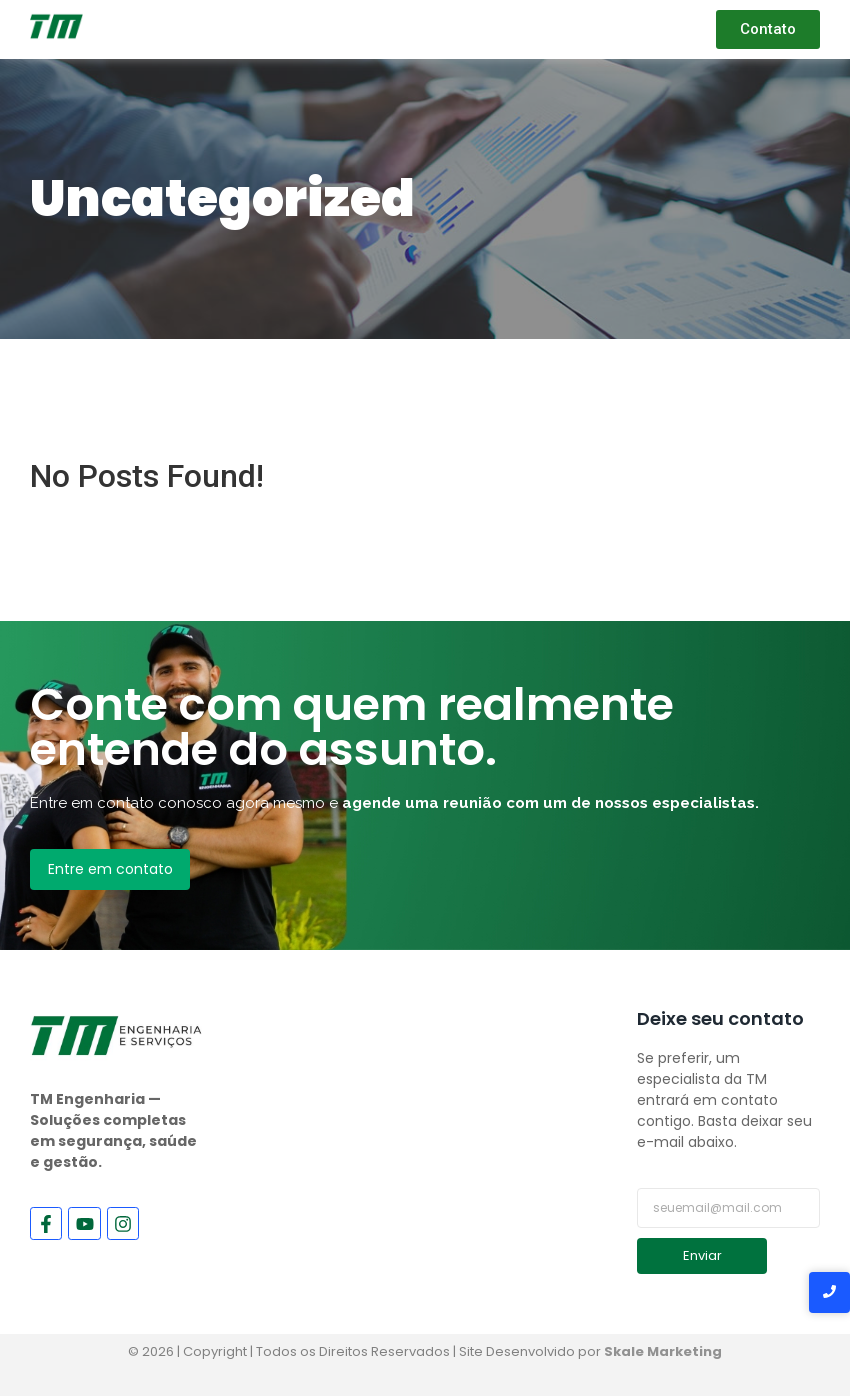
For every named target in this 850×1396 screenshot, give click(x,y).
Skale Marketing (663, 1351)
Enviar (702, 1255)
